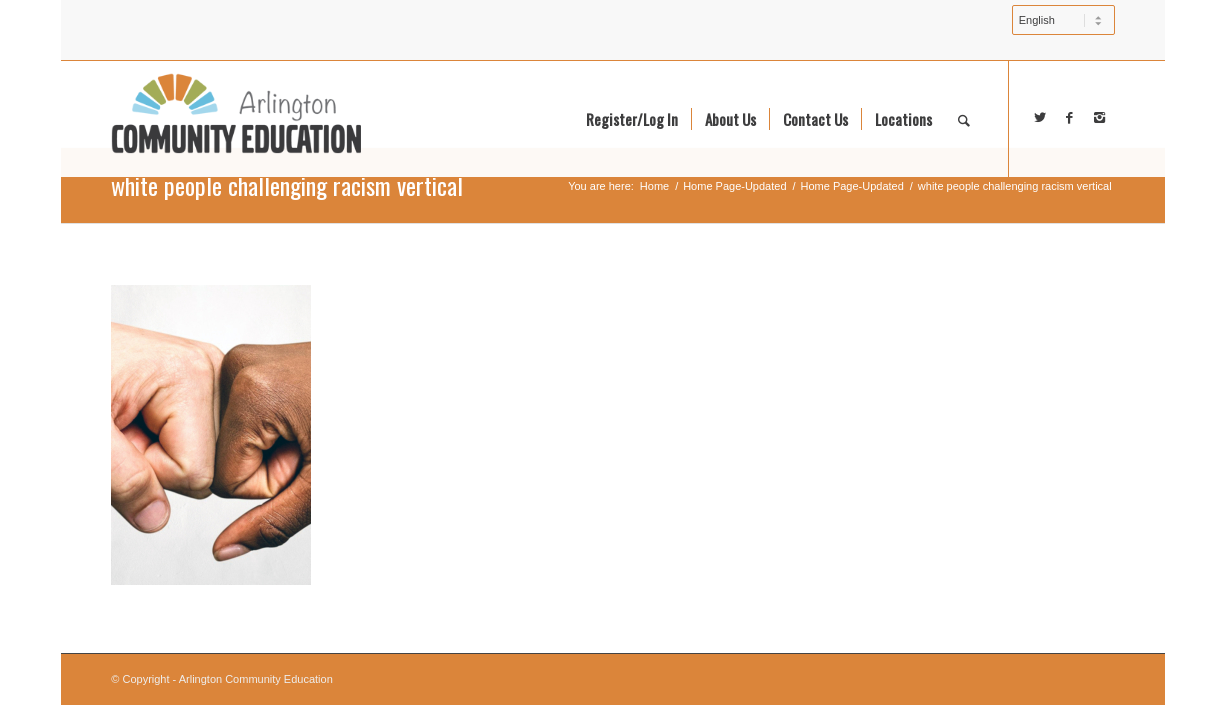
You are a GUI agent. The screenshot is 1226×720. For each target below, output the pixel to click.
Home (654, 186)
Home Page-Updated (734, 186)
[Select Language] (1063, 20)
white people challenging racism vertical (287, 185)
